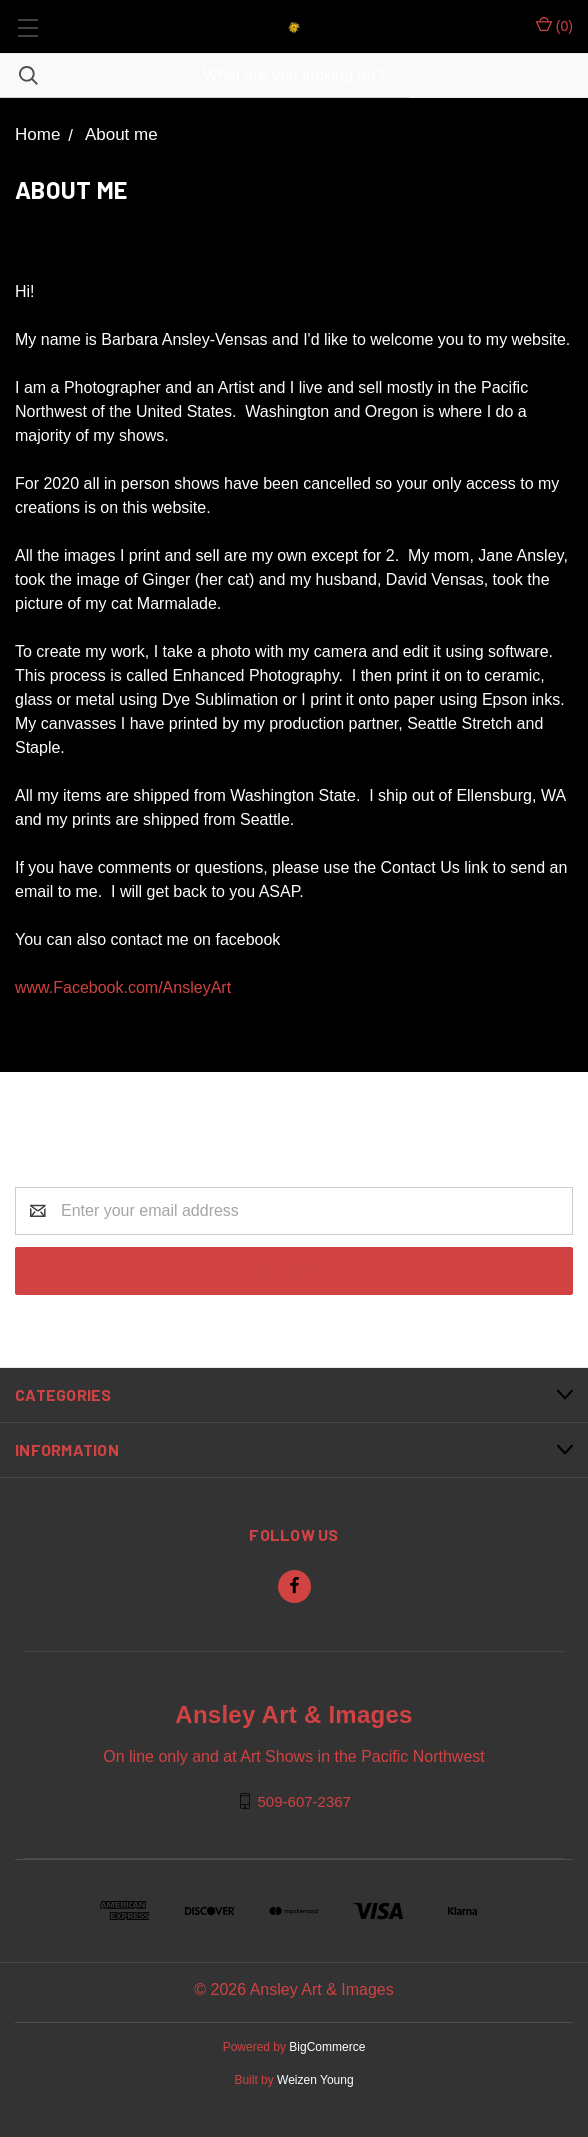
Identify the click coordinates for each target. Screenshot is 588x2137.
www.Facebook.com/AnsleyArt (123, 987)
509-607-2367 (304, 1800)
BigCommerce (327, 2047)
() (554, 25)
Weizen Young (315, 2080)
